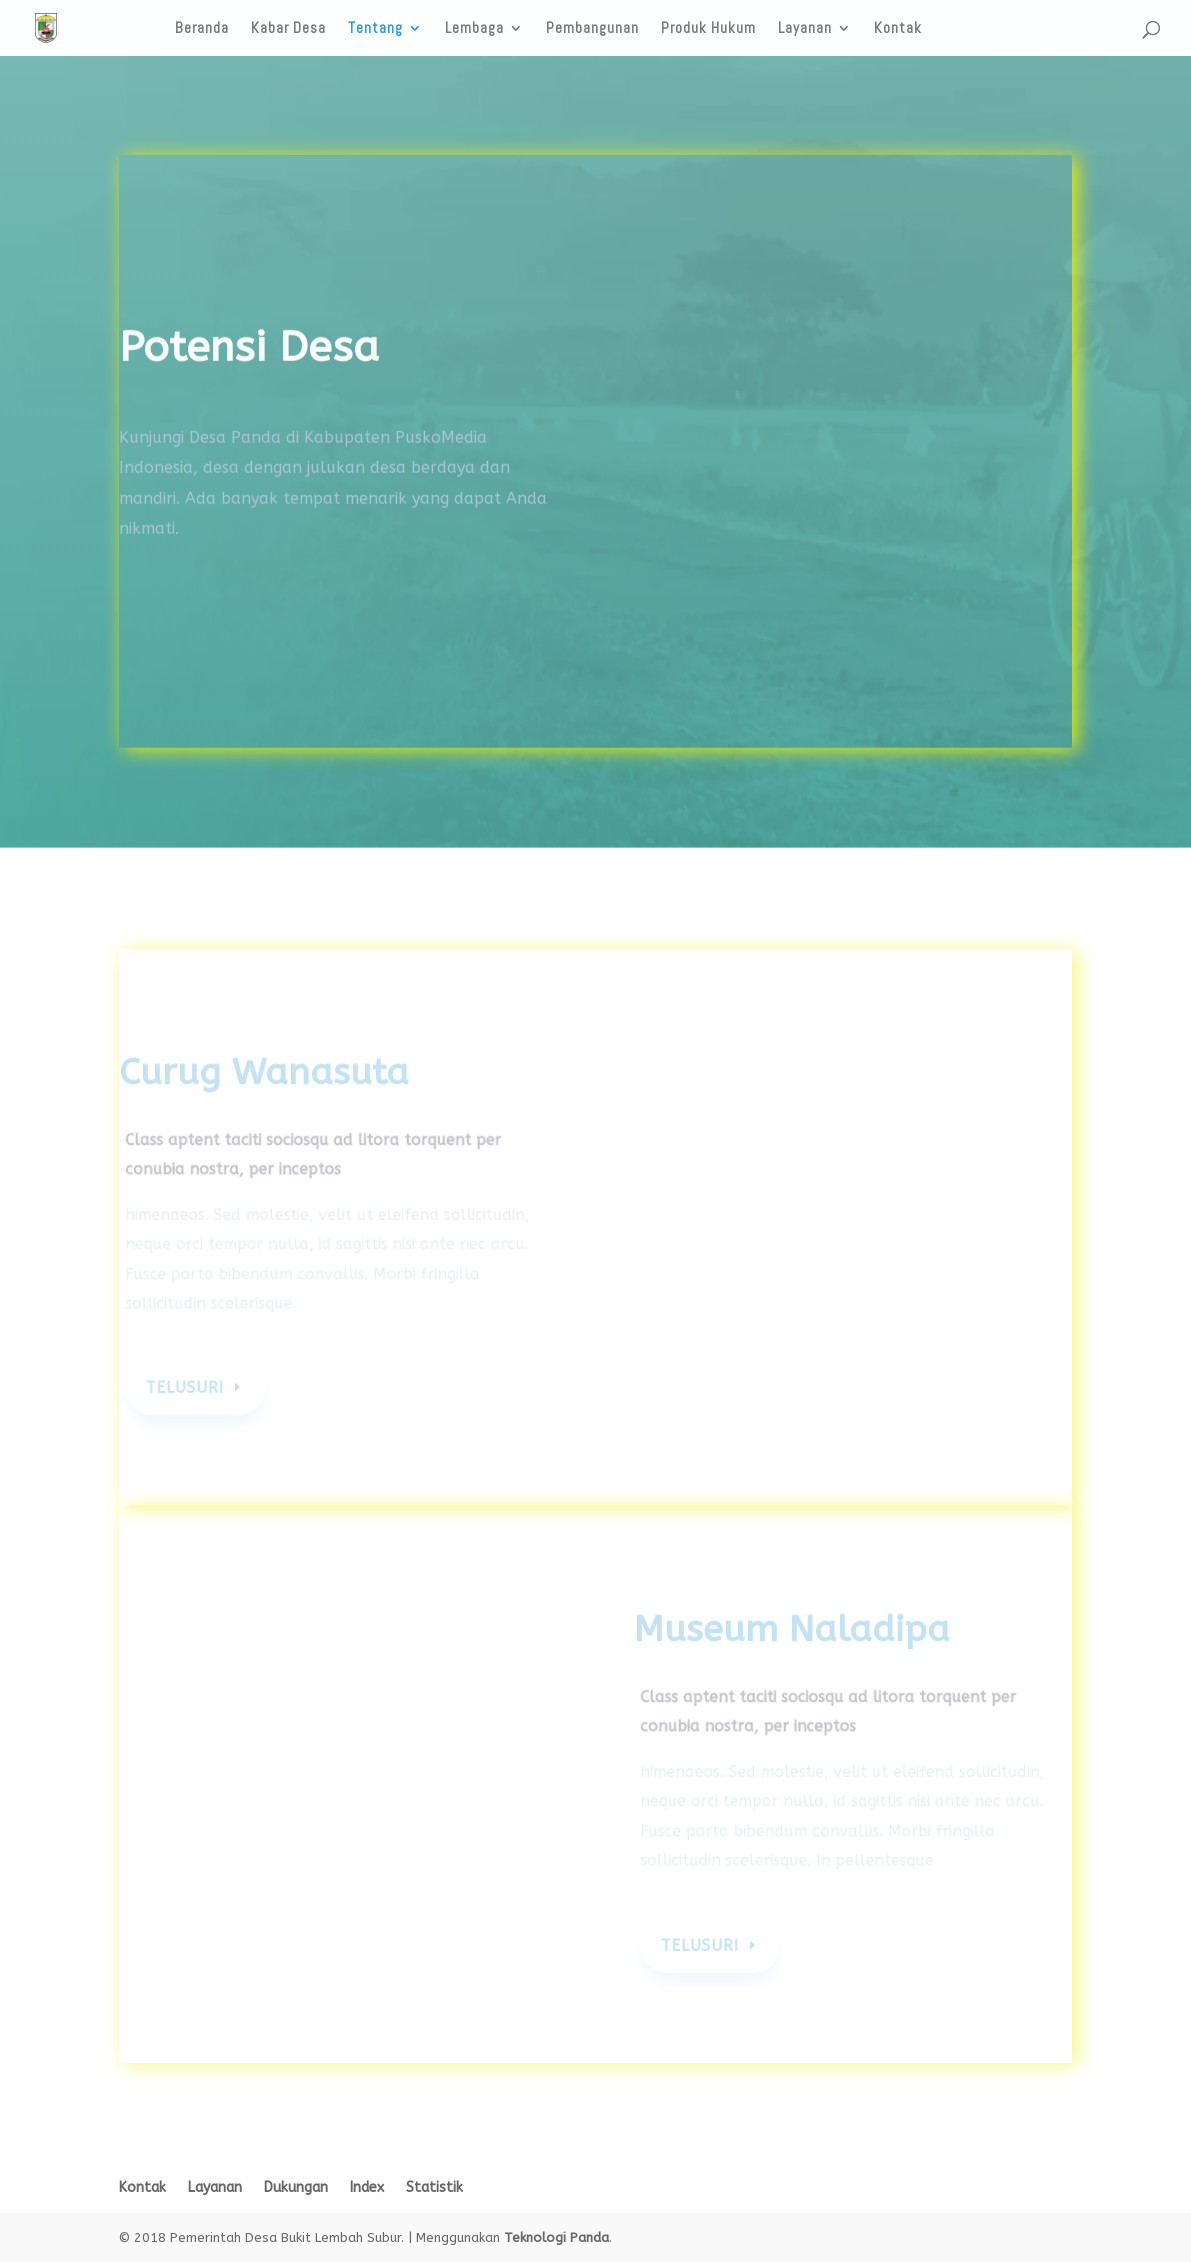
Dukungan (296, 2187)
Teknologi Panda (556, 2237)
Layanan (805, 29)
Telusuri (188, 1388)
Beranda (202, 29)
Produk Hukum (708, 29)
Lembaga (474, 29)
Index (367, 2187)
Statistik (434, 2187)
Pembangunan (592, 29)
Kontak (898, 29)
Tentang (375, 29)
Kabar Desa (288, 29)
